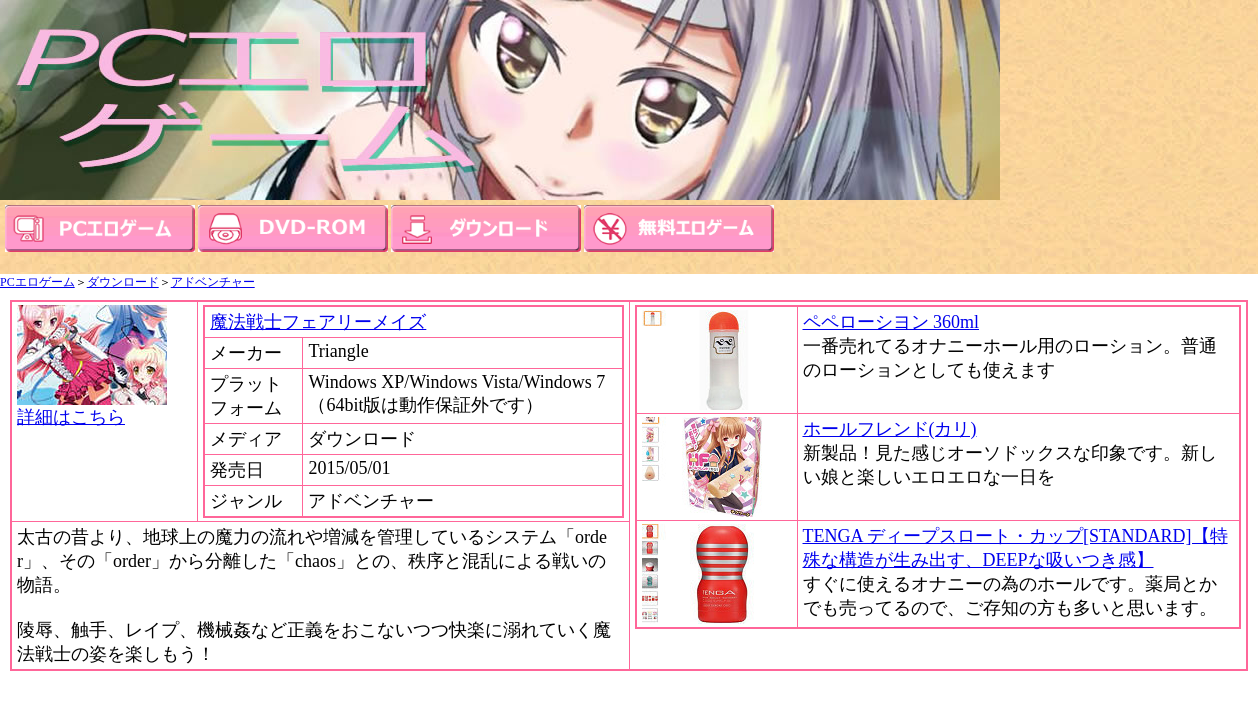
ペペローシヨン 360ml (891, 322)
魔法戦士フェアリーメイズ (318, 322)
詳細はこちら (92, 408)
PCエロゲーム (37, 282)
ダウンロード (123, 282)
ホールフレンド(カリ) (890, 429)
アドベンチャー (213, 282)
